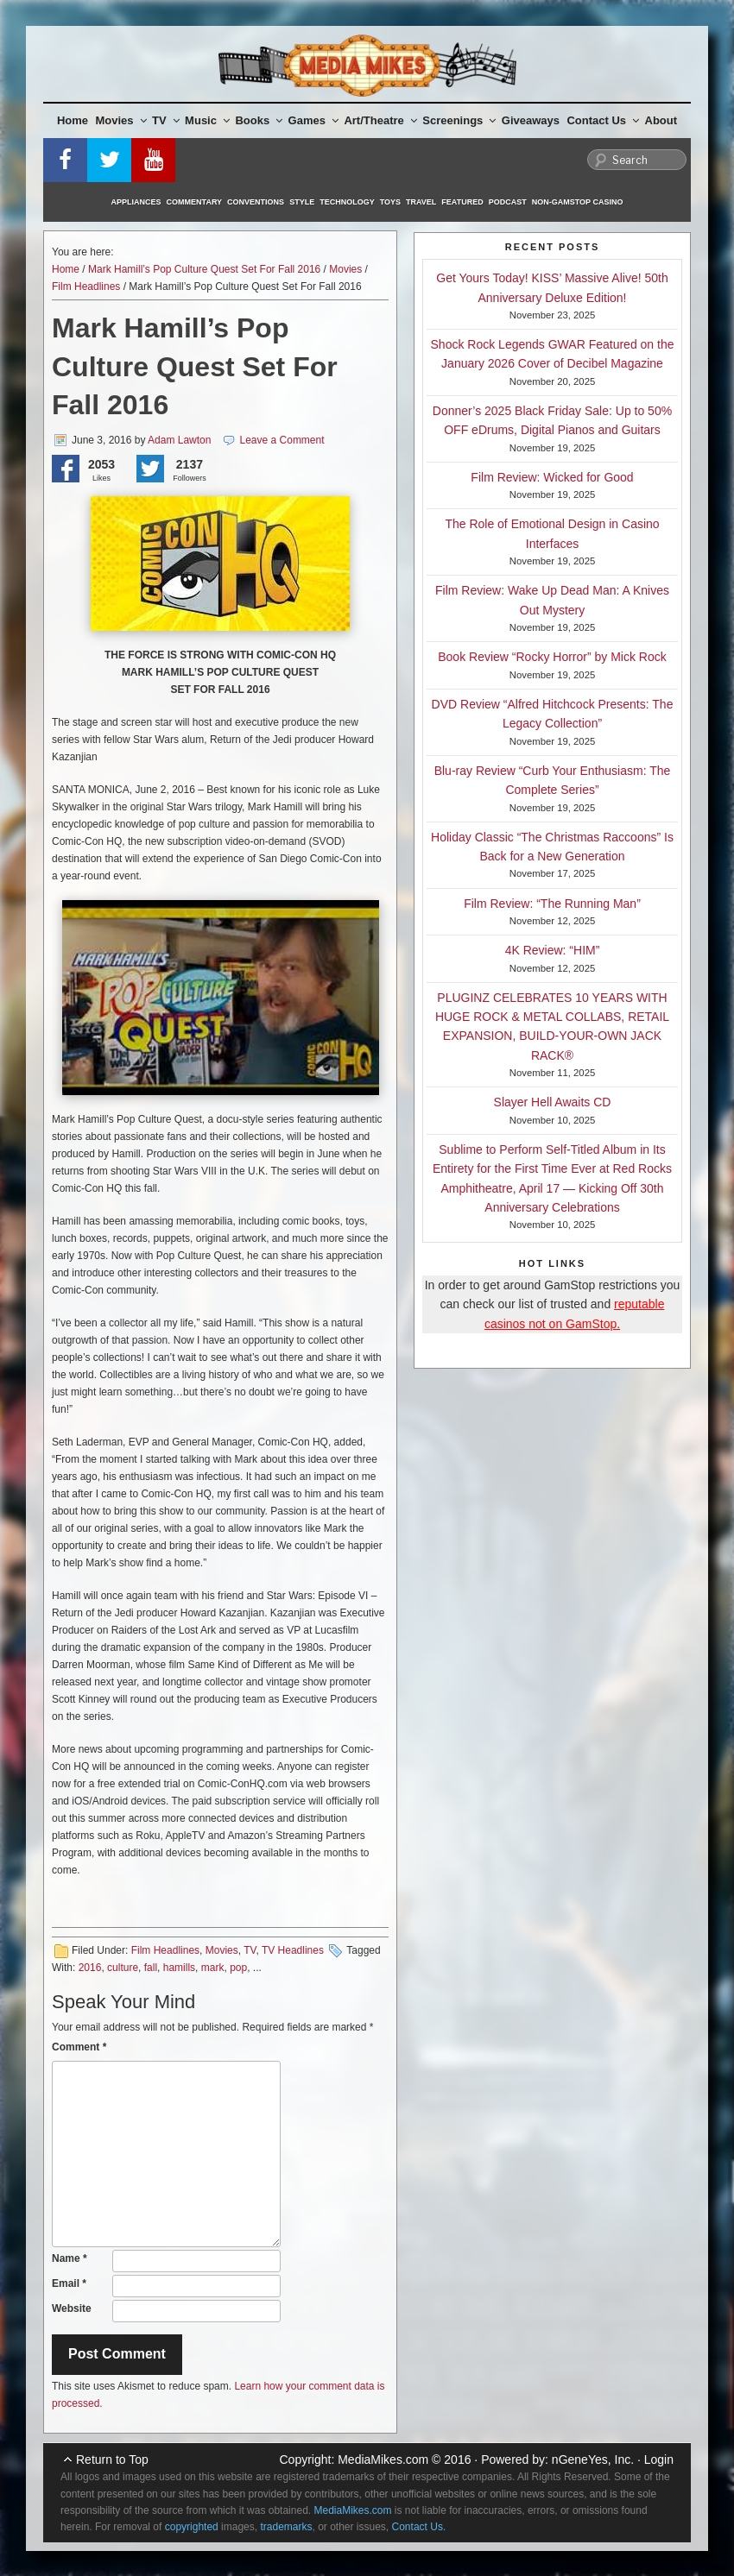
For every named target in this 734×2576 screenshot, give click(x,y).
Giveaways (531, 120)
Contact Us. (419, 2527)
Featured (462, 202)
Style (301, 202)
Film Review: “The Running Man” (552, 903)
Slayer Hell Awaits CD (552, 1102)
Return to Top (112, 2459)
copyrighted (191, 2527)
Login (659, 2459)
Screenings (459, 120)
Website (72, 2308)
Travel (421, 202)
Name (69, 2258)
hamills (179, 1968)
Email (69, 2283)
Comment (79, 2047)
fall (150, 1968)
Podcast (508, 202)
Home (72, 120)
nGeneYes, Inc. (593, 2459)
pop (238, 1968)
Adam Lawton (179, 440)
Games (313, 120)
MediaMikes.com (383, 2459)
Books (258, 120)
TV (166, 120)
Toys (390, 202)
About (661, 120)
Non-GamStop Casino (577, 202)
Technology (347, 202)
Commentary (195, 202)
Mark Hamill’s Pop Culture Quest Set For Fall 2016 (204, 269)
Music (207, 120)
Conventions (255, 202)
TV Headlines (293, 1950)
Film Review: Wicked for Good (552, 477)
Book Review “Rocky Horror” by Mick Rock (552, 657)
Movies (121, 120)
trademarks (286, 2527)
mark (213, 1968)
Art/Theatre (380, 120)
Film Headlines (86, 286)
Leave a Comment (282, 440)
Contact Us (602, 120)
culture (122, 1968)
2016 (90, 1968)
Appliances (136, 202)
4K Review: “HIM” (552, 950)
